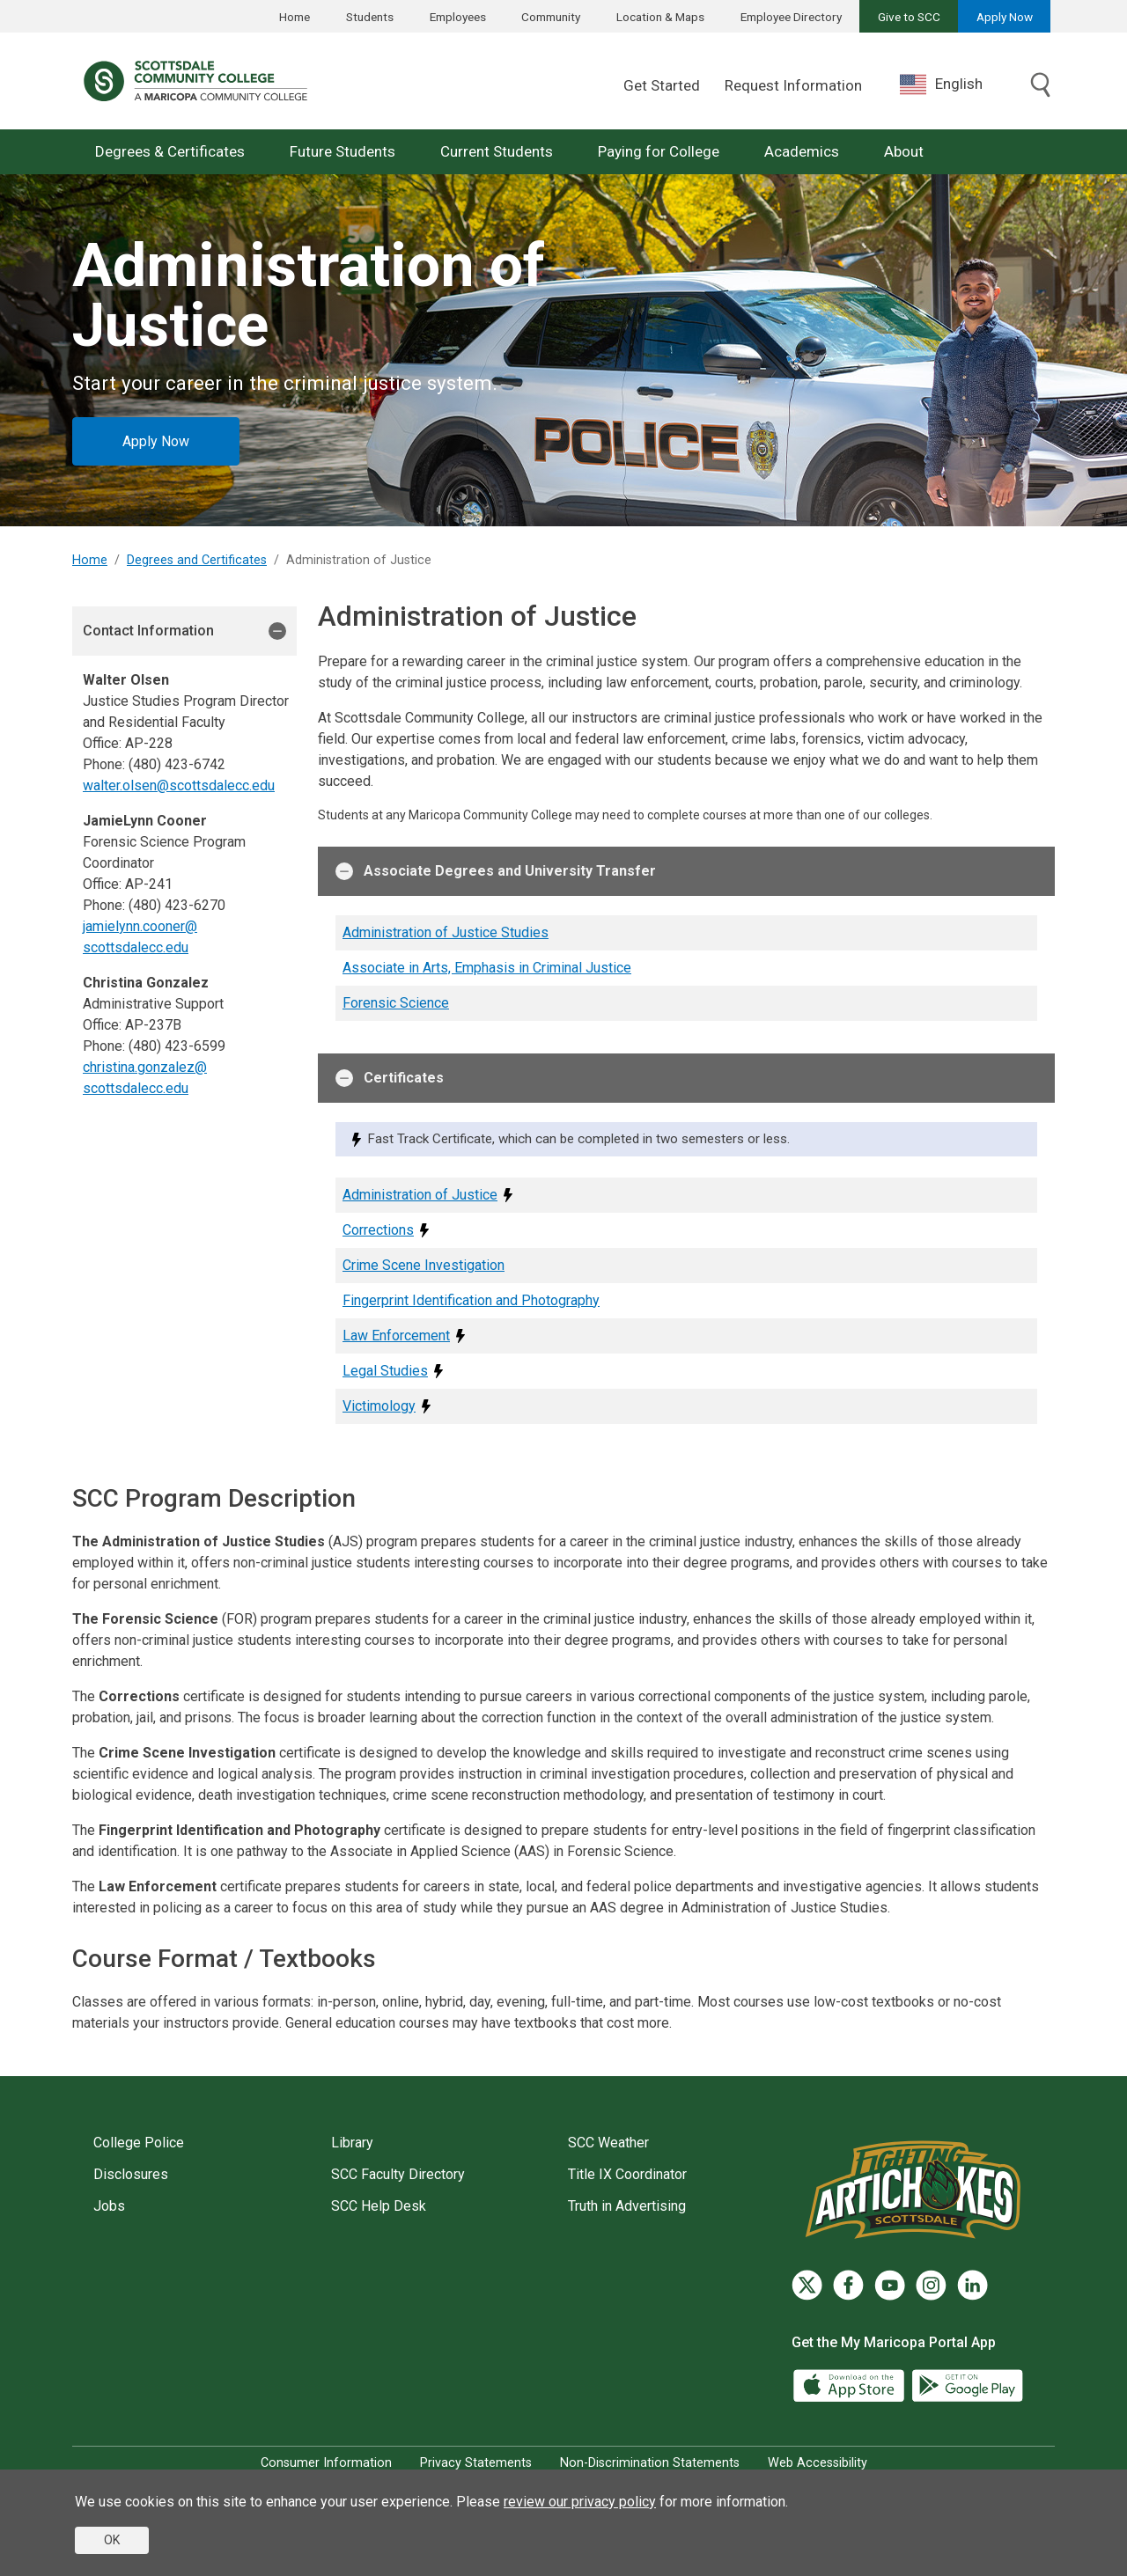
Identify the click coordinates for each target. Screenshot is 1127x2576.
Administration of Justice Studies (446, 932)
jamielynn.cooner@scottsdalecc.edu (140, 937)
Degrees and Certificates (197, 560)
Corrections (378, 1230)
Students (370, 17)
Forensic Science (396, 1002)
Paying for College (658, 151)
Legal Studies (385, 1370)
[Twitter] (807, 2285)
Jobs (109, 2206)
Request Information (793, 85)
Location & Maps (660, 17)
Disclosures (130, 2174)
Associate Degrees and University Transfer (495, 871)
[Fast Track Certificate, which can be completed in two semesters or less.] (508, 1194)
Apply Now (1004, 17)
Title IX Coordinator (627, 2174)
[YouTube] (889, 2285)
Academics (801, 151)
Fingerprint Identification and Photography (471, 1300)
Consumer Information (326, 2462)
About (904, 151)
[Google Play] (967, 2384)
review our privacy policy (580, 2501)
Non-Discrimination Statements (650, 2462)
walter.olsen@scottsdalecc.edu (179, 785)
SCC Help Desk (378, 2206)
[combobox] (954, 84)
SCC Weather (608, 2142)
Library (352, 2142)
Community (550, 17)
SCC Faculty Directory (398, 2174)
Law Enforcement (396, 1335)
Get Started (661, 85)
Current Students (496, 151)
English (941, 84)
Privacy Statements (476, 2462)
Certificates (389, 1078)
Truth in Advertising (627, 2206)
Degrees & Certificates (170, 151)
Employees (458, 17)
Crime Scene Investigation (424, 1265)
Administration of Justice (420, 1194)
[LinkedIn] (972, 2285)
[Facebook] (848, 2285)
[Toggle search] (1041, 86)
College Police (138, 2142)
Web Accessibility (817, 2462)
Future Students (342, 151)
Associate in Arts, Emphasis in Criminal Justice (487, 967)
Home (294, 17)
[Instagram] (931, 2285)
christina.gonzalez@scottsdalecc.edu (145, 1078)
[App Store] (851, 2384)
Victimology (379, 1406)
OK (112, 2540)
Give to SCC (909, 17)
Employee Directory (791, 17)
